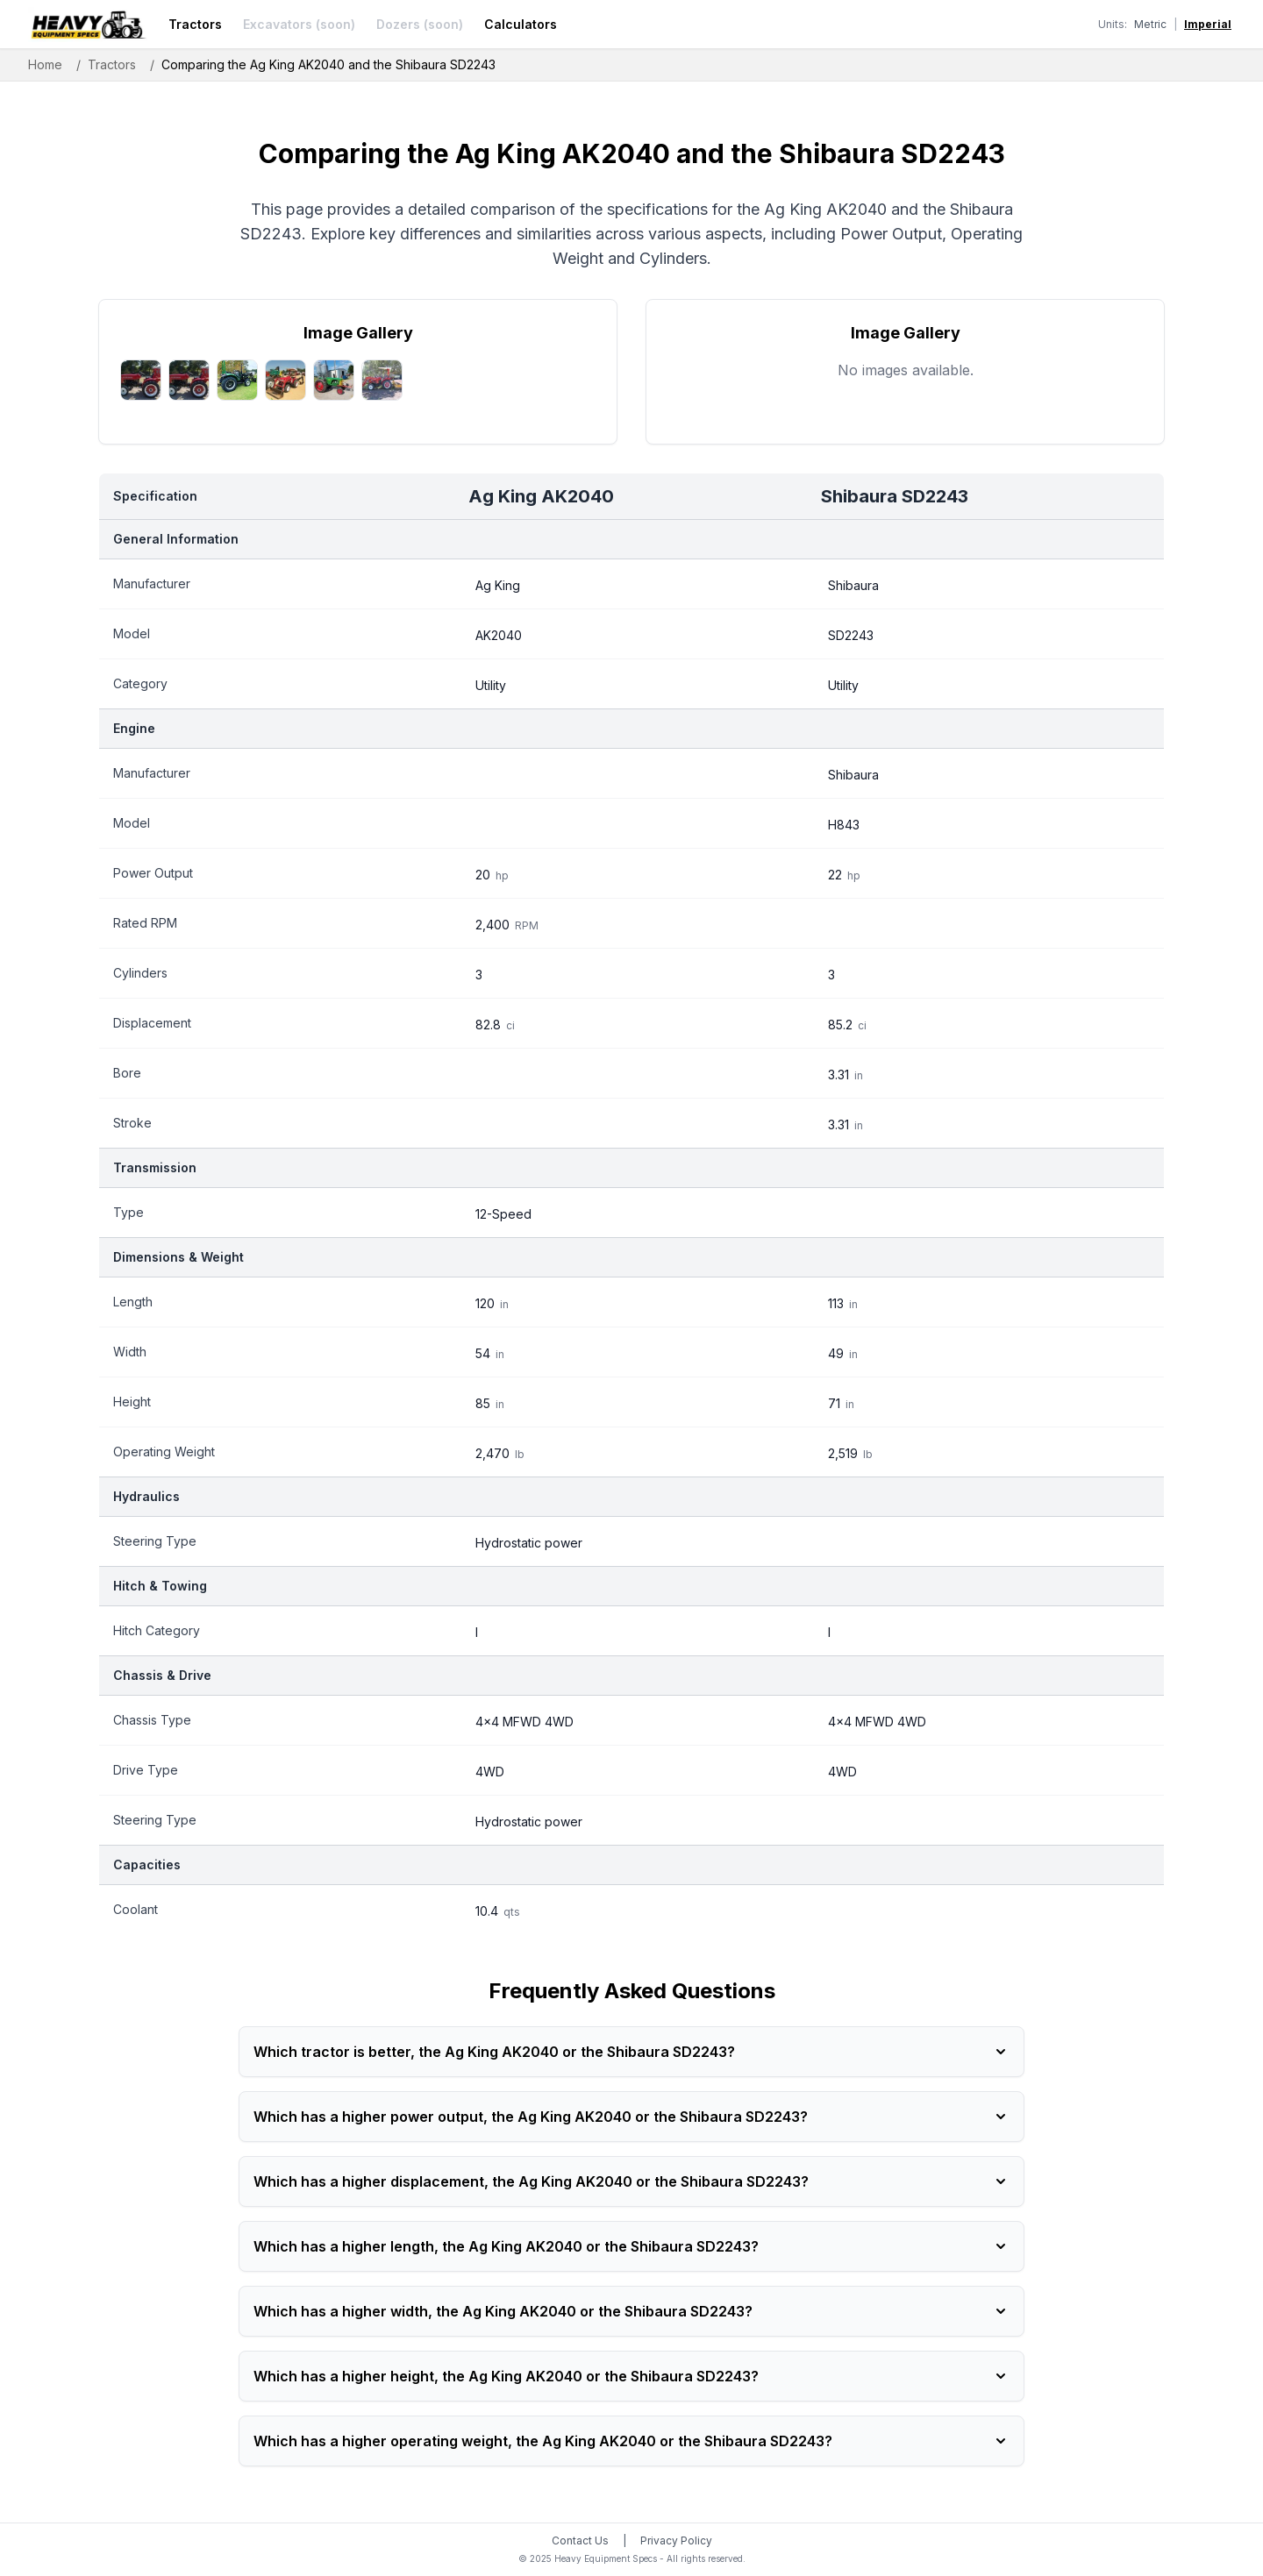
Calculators (520, 24)
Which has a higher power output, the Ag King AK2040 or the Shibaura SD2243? (631, 2116)
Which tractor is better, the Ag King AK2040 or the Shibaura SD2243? (631, 2051)
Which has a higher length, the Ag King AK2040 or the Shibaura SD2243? (631, 2246)
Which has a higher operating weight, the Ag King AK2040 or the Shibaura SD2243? (631, 2441)
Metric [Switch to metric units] (1150, 24)
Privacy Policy (676, 2540)
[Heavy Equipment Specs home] (87, 24)
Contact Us (580, 2540)
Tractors (195, 24)
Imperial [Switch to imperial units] (1207, 24)
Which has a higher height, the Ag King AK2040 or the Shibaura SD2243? (631, 2376)
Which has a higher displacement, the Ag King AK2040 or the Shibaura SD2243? (631, 2181)
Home (45, 64)
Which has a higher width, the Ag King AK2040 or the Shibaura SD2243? (631, 2311)
